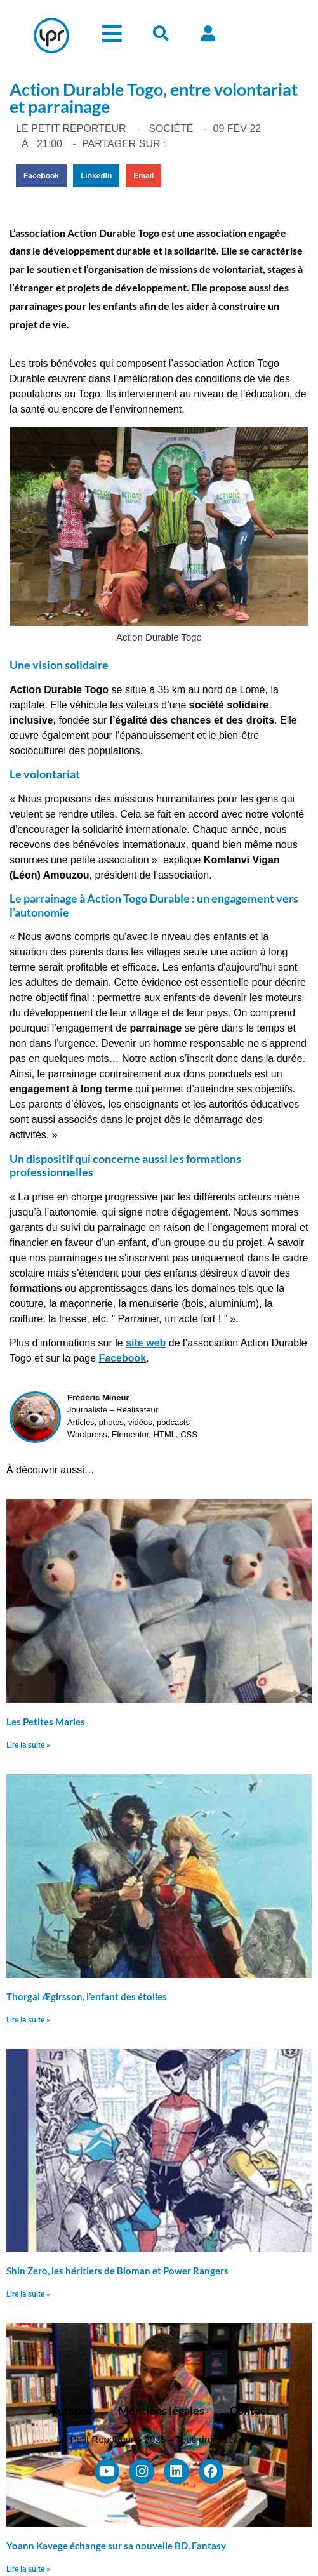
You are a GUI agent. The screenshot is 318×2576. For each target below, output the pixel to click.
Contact (250, 2410)
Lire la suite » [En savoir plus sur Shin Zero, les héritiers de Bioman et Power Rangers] (28, 2294)
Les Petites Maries (45, 1721)
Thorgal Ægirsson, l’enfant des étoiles (86, 1996)
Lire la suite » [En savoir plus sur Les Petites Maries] (28, 1745)
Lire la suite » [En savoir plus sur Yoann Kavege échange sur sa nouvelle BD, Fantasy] (28, 2569)
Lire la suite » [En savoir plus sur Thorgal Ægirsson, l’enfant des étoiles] (28, 2019)
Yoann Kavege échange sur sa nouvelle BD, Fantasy (116, 2545)
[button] (41, 175)
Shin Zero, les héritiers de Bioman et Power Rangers (117, 2270)
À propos (70, 2410)
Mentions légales (161, 2410)
